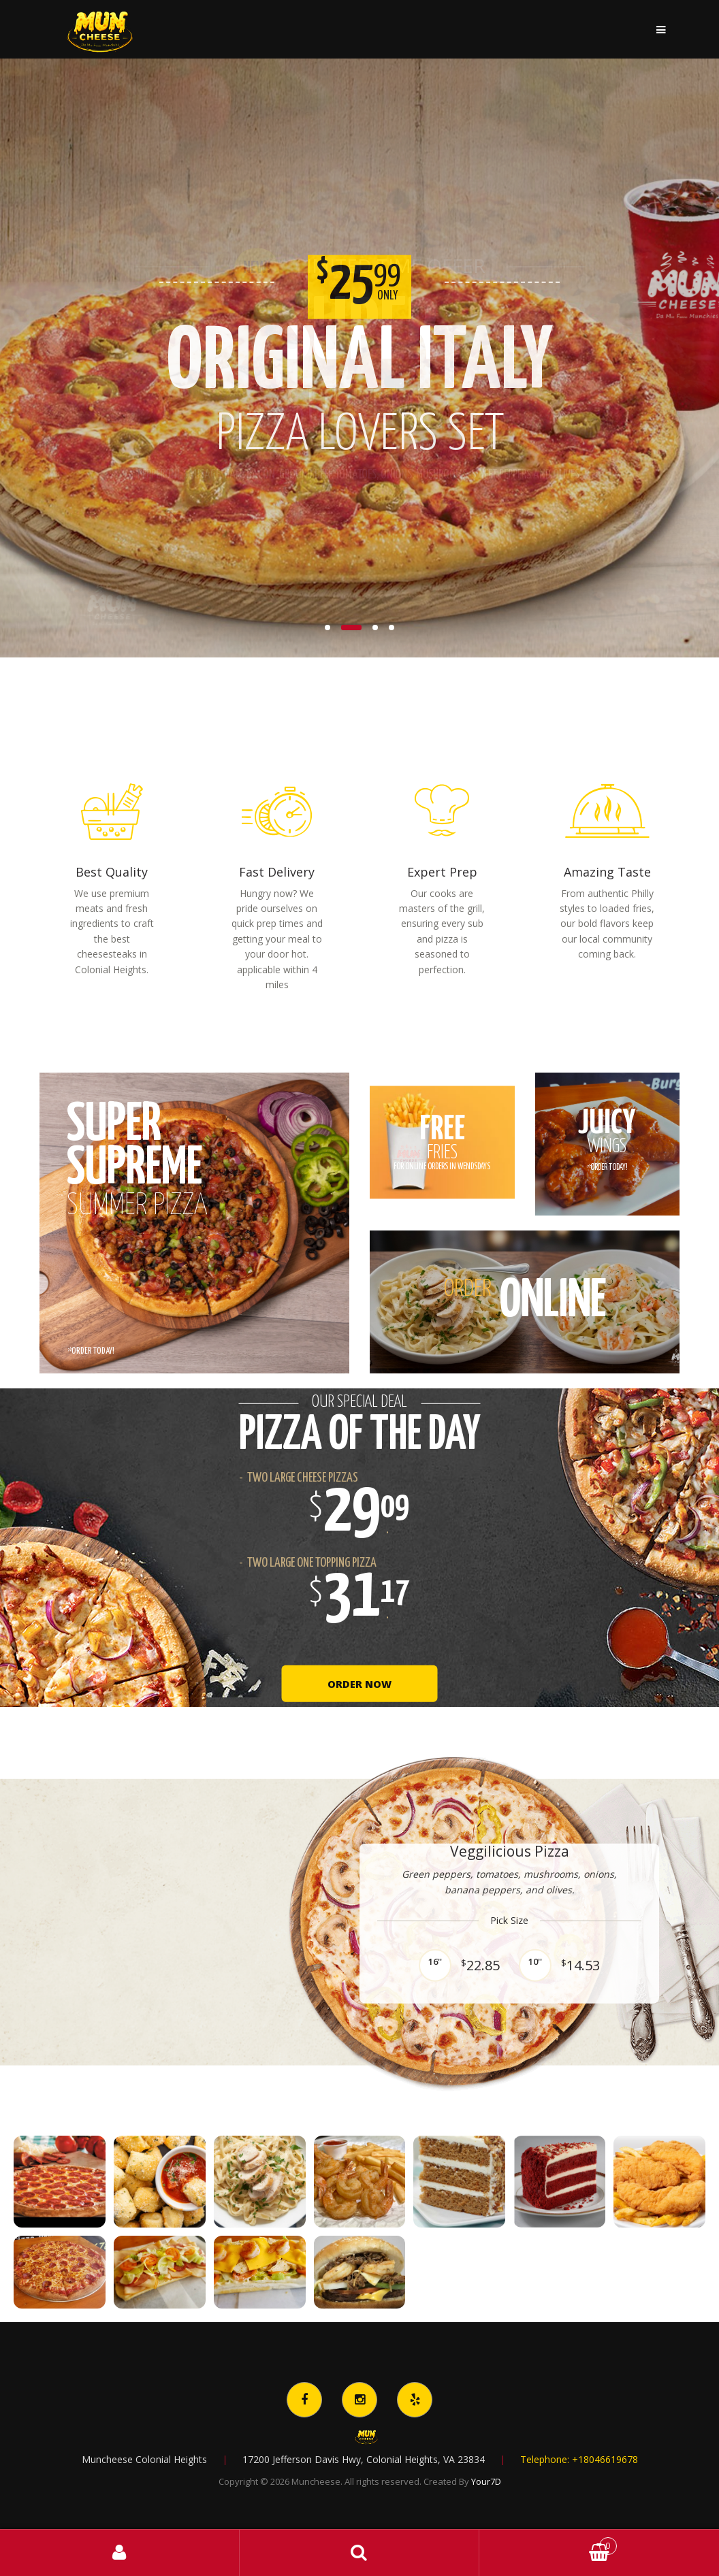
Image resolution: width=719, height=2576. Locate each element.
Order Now (359, 1684)
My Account (120, 2553)
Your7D (486, 2481)
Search (359, 2553)
